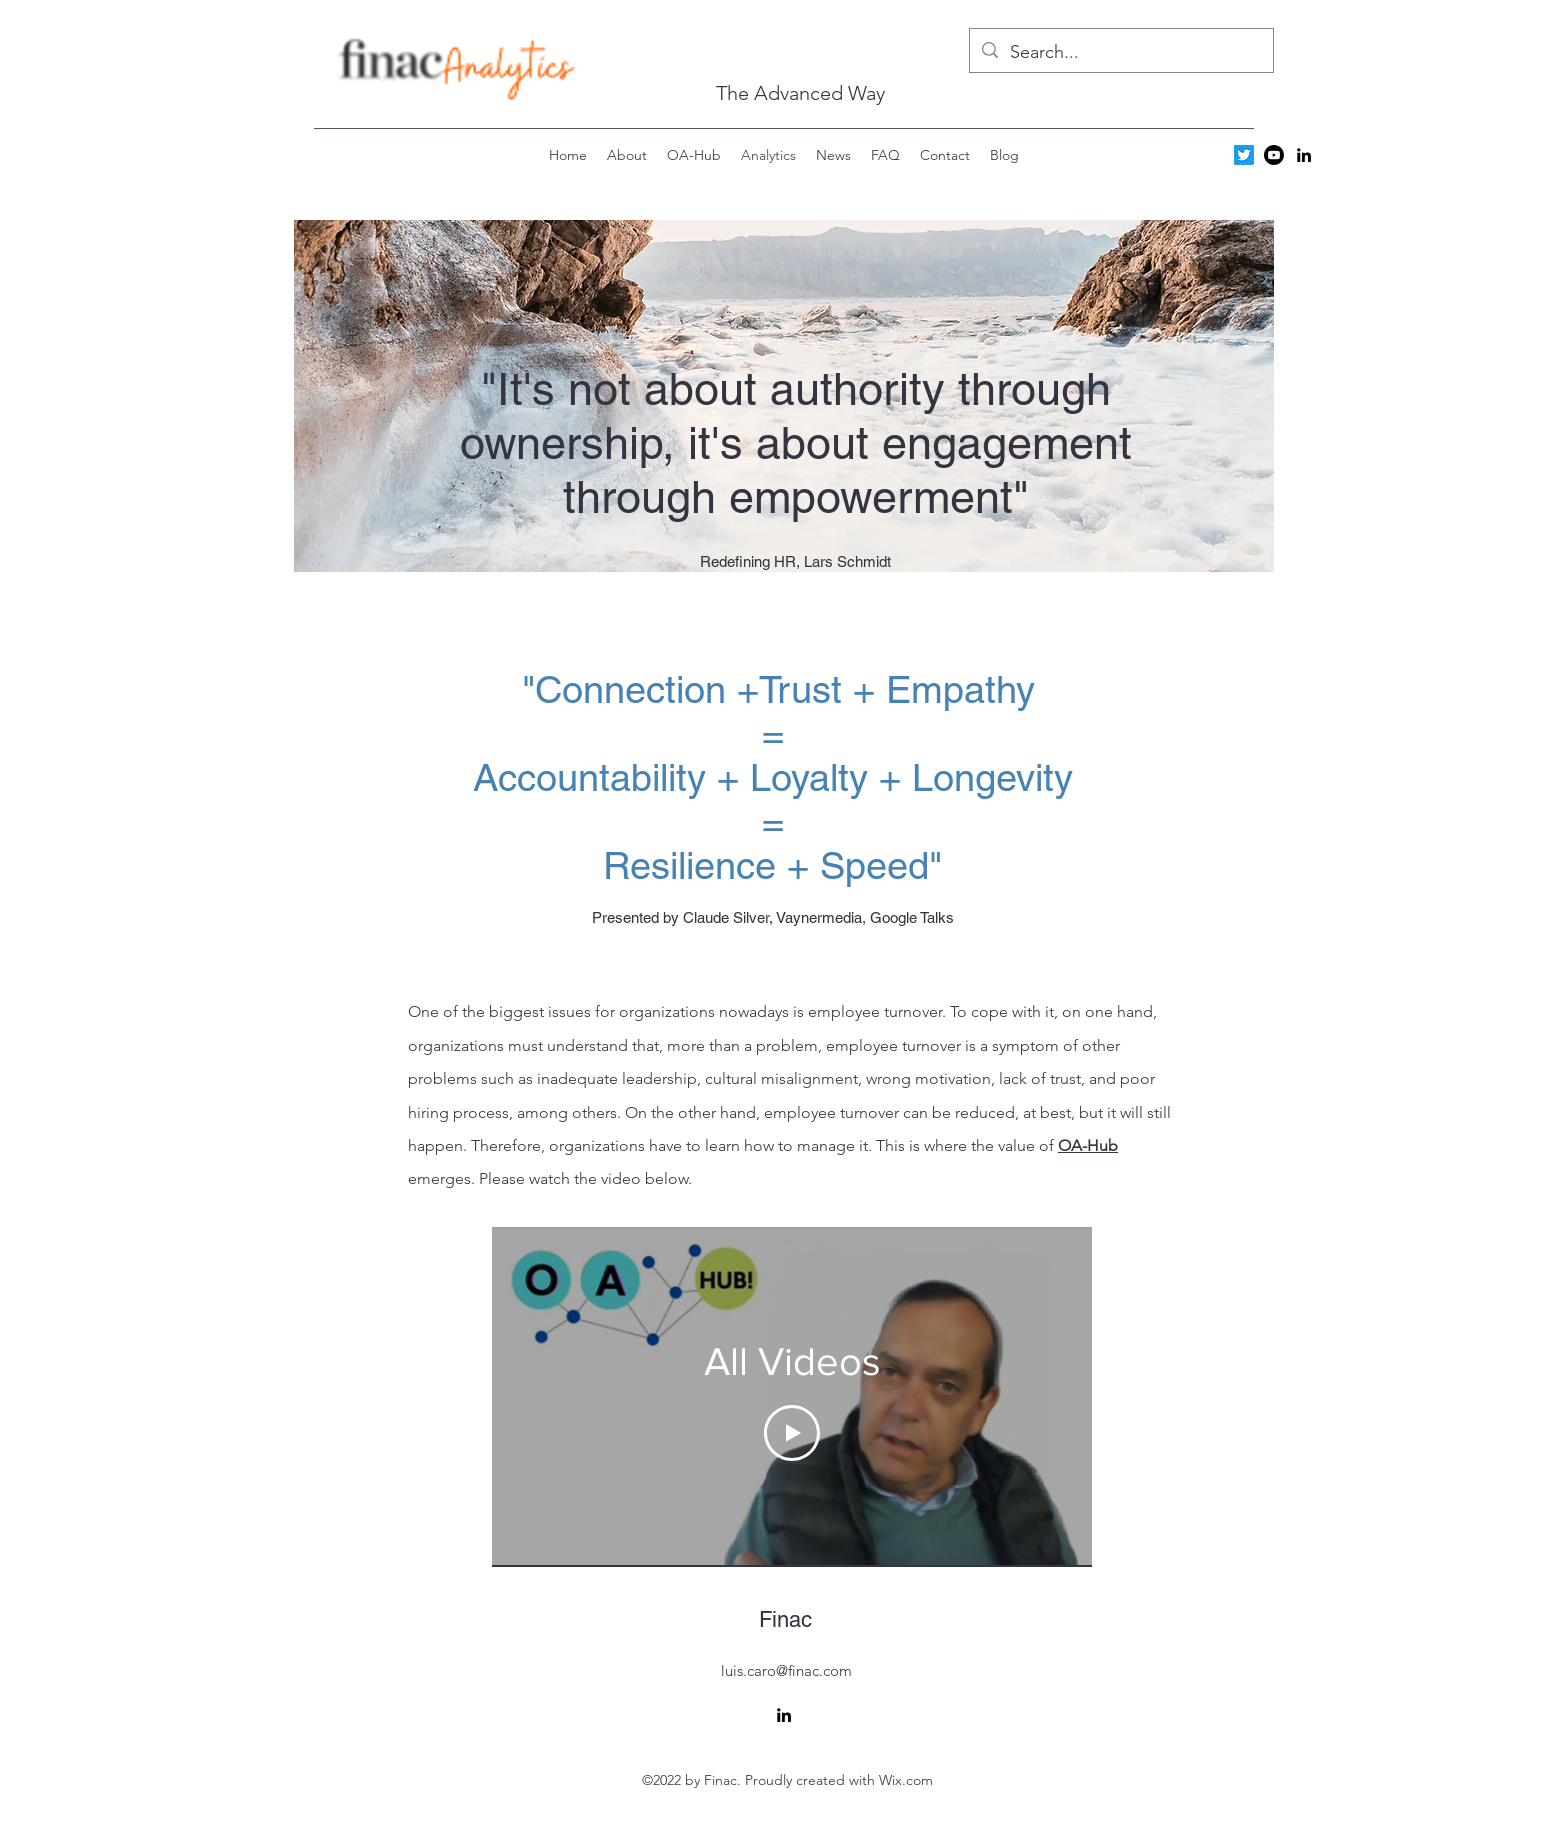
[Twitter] (1244, 155)
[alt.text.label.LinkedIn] (1304, 155)
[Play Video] (792, 1432)
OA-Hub (1088, 1145)
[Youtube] (1274, 155)
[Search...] (1120, 53)
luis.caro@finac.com (786, 1670)
